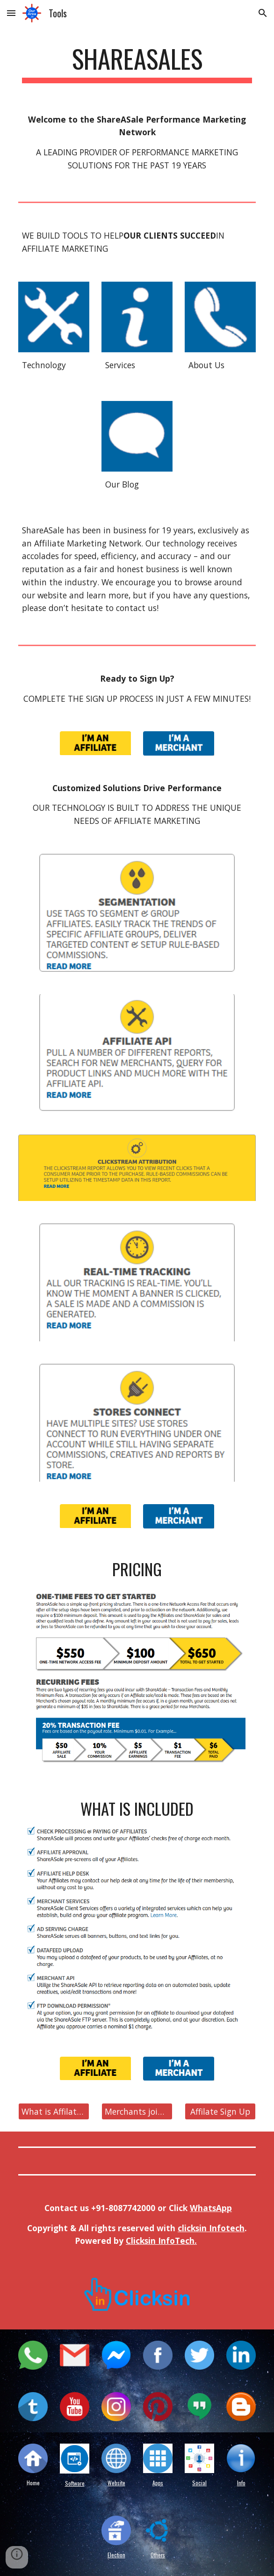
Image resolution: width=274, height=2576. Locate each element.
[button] (11, 13)
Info (241, 2483)
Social (199, 2483)
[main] (136, 63)
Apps (157, 2483)
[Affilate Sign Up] (220, 2111)
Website (116, 2483)
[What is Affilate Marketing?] (53, 2111)
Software (75, 2483)
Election (116, 2555)
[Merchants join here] (137, 2111)
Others (158, 2555)
